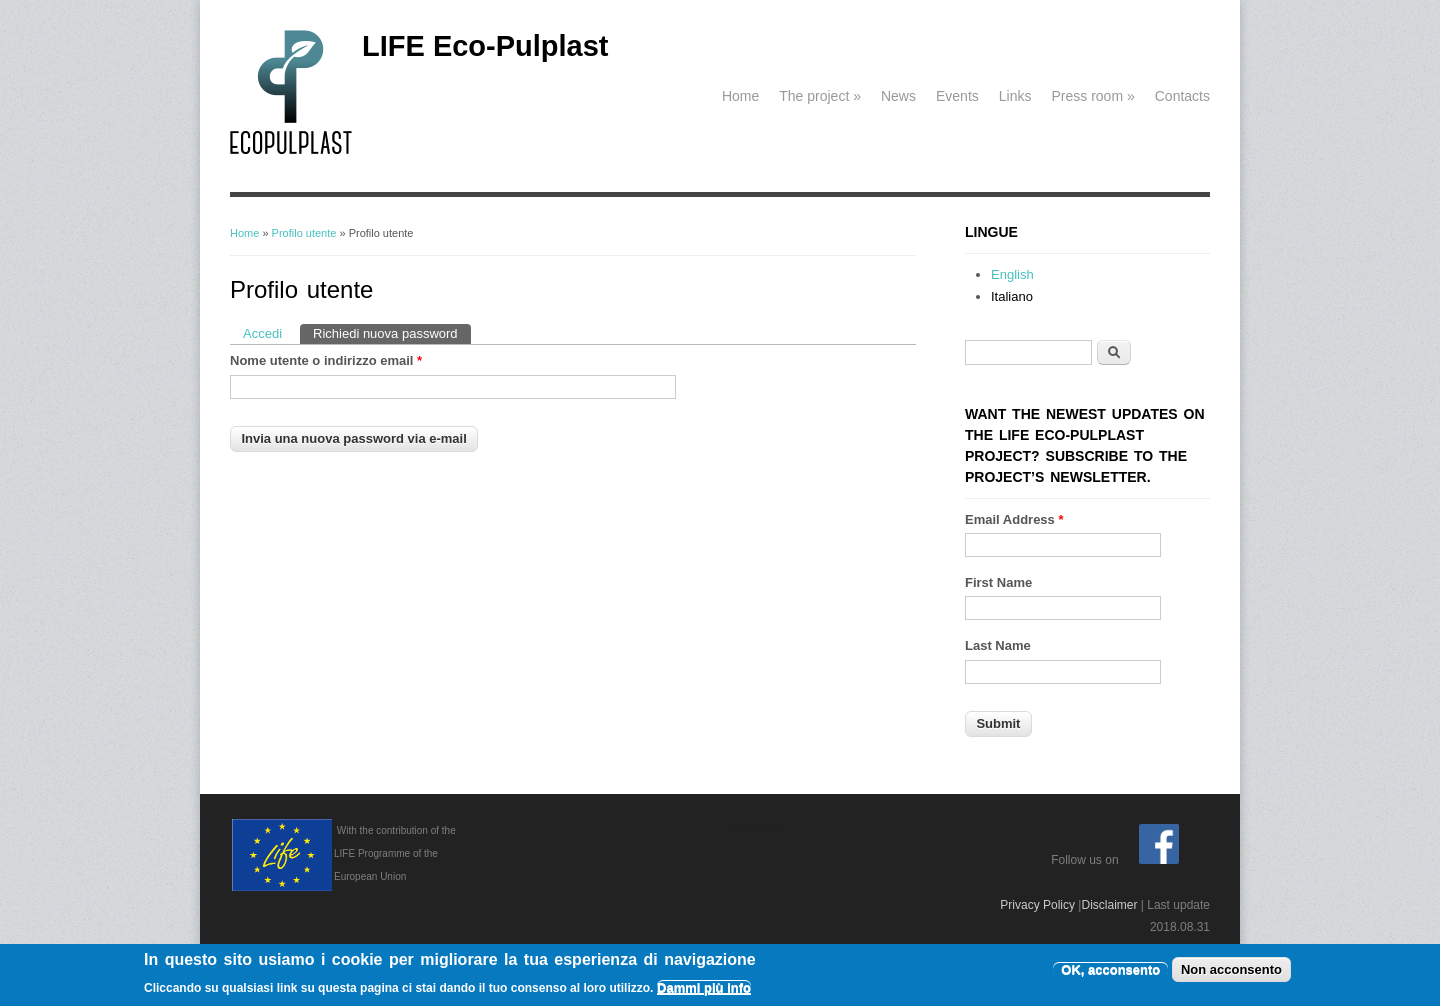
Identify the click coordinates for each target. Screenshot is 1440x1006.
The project (820, 96)
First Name (998, 582)
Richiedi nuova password (392, 332)
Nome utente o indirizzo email (326, 360)
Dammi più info (704, 989)
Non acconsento (1231, 971)
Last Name (998, 645)
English (1012, 274)
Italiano (1012, 296)
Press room (1092, 96)
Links (1015, 96)
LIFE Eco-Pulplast (485, 46)
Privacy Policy (1037, 905)
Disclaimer (1109, 905)
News (898, 96)
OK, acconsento (1110, 971)
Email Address (1014, 519)
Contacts (1182, 96)
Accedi (262, 333)
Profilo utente (304, 233)
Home (740, 96)
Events (957, 96)
